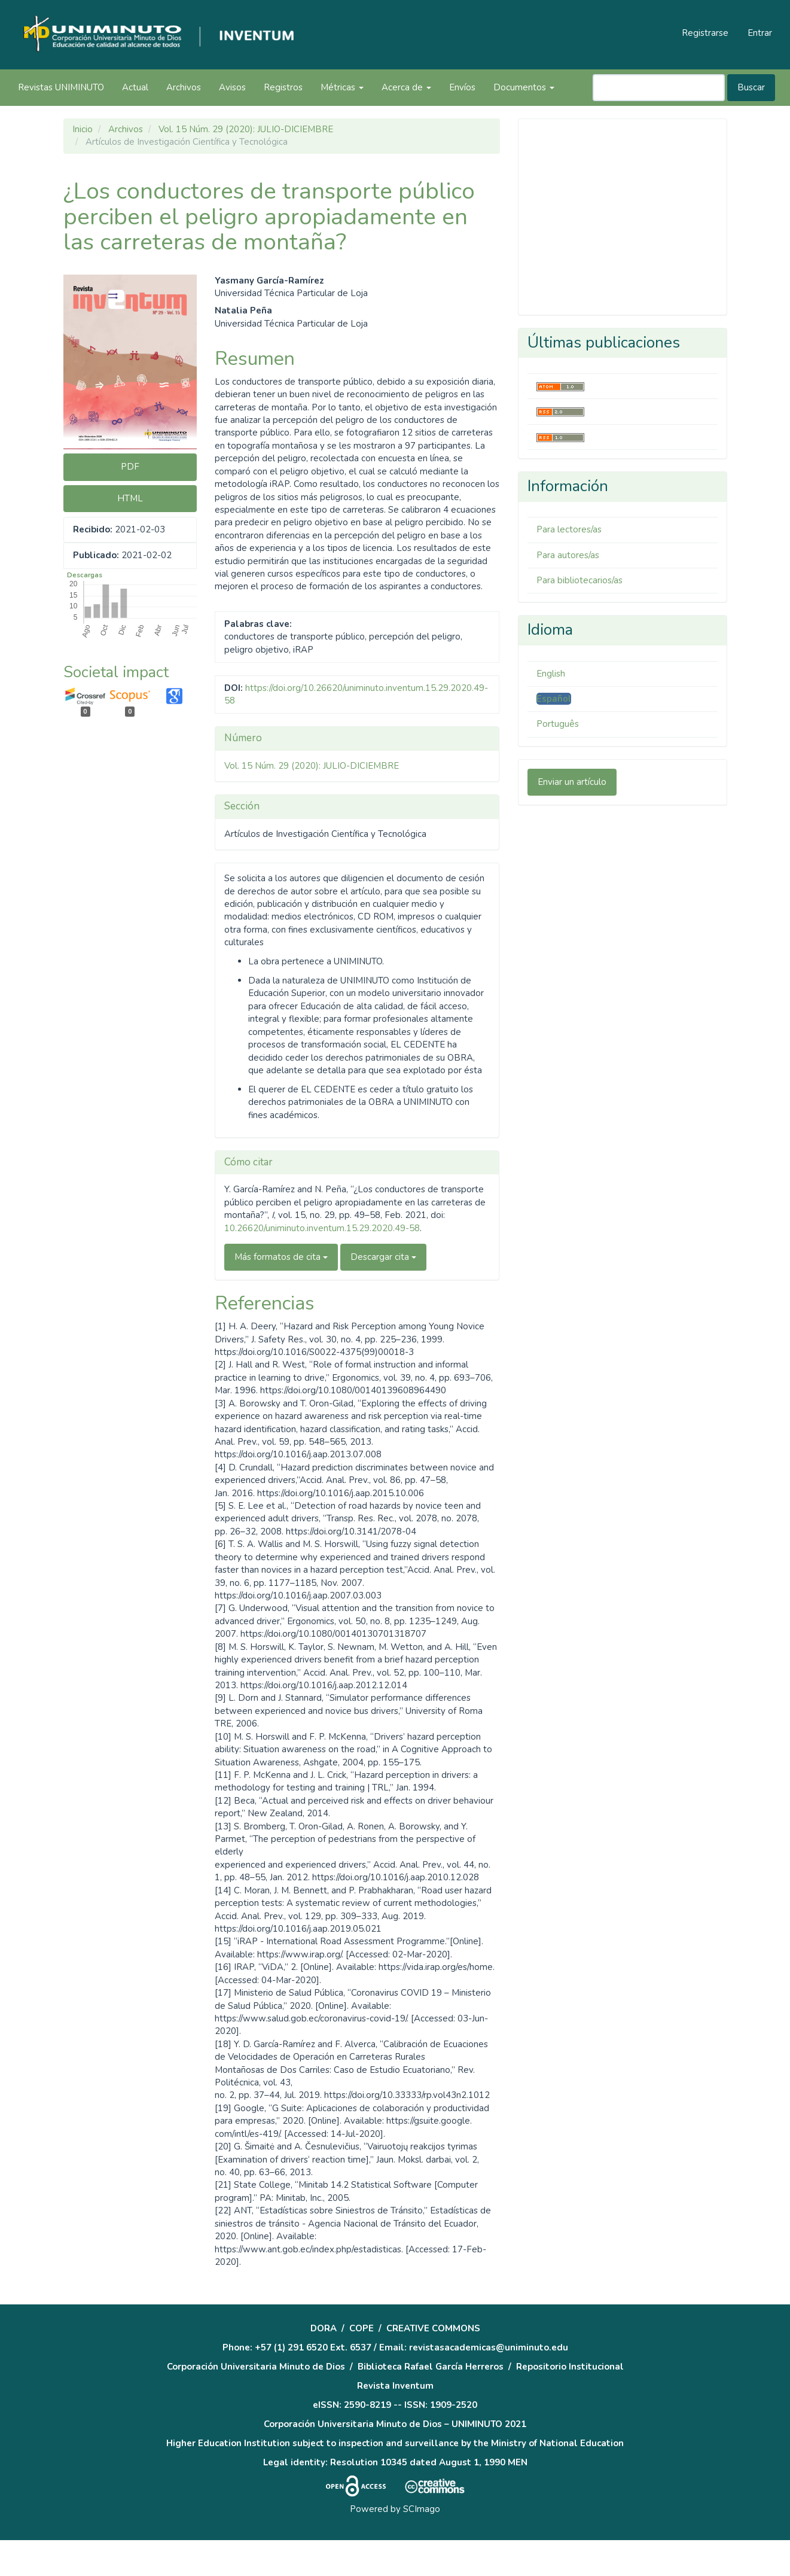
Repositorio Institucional (570, 2367)
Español (553, 699)
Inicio (82, 129)
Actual (135, 87)
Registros (283, 87)
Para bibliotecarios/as (579, 580)
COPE (361, 2328)
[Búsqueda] (659, 87)
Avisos (232, 87)
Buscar (751, 87)
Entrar (760, 33)
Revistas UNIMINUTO (61, 87)
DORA (323, 2328)
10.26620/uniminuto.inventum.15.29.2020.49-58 (322, 1228)
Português (557, 724)
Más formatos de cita (281, 1257)
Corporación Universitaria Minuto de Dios (256, 2367)
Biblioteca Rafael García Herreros (431, 2367)
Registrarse (705, 33)
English (550, 674)
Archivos (183, 87)
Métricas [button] (342, 87)
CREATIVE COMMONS (433, 2328)
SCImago (421, 2509)
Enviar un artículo (572, 782)
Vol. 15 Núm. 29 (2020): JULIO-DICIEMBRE (245, 129)
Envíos (462, 87)
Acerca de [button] (406, 87)
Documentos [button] (523, 87)
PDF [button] (130, 467)
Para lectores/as (569, 529)
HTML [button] (130, 498)
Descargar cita (383, 1257)
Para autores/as (567, 555)
